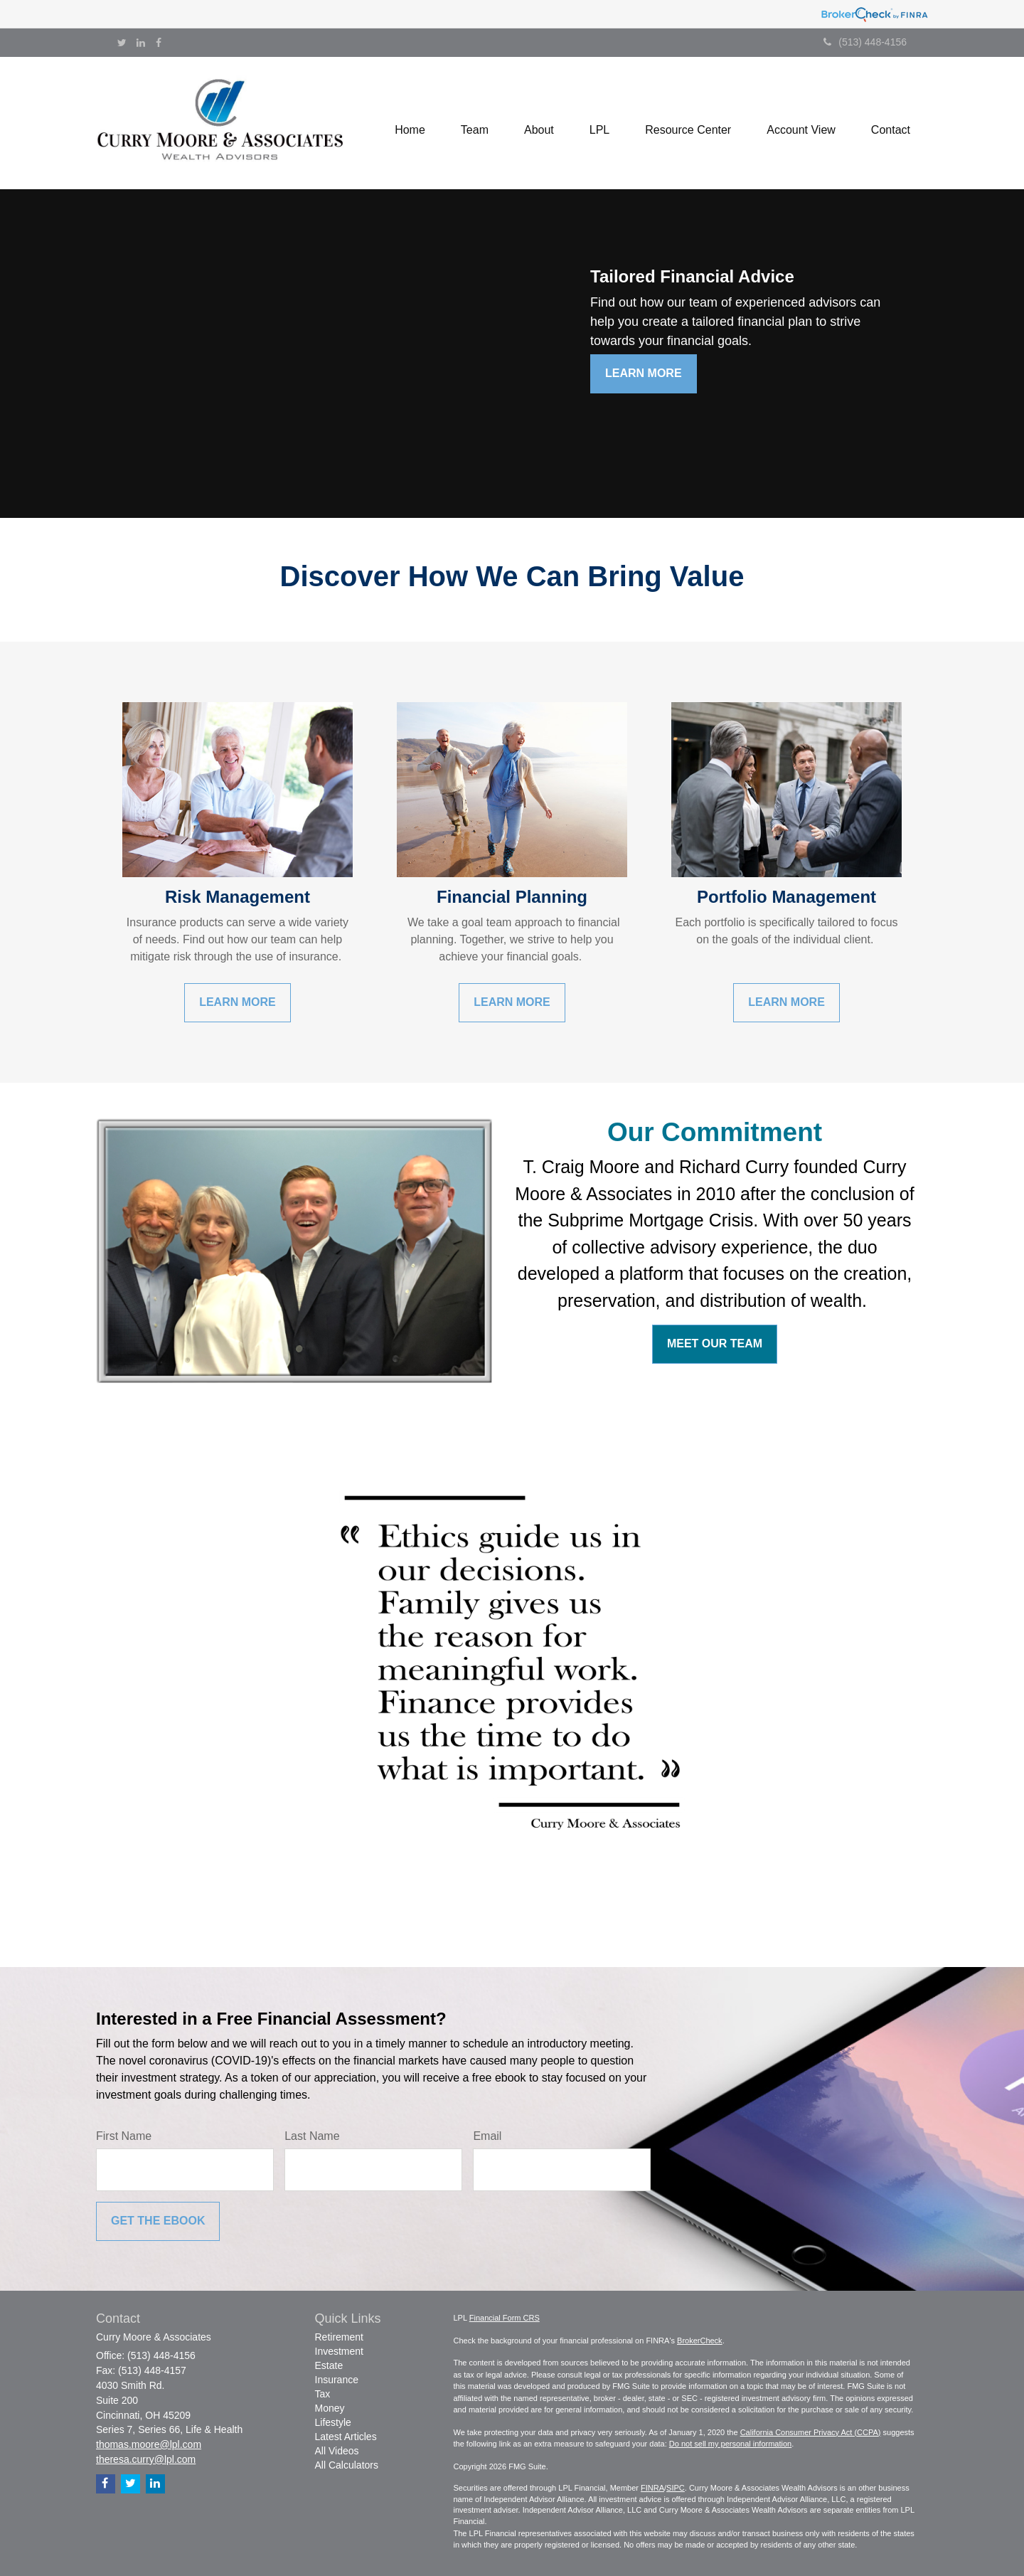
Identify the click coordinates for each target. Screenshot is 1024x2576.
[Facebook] (158, 43)
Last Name (311, 2136)
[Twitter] (122, 43)
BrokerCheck (699, 2340)
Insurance (336, 2379)
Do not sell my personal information (730, 2443)
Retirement (339, 2337)
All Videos (337, 2450)
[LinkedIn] (141, 43)
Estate (329, 2365)
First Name (123, 2136)
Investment (339, 2351)
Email (487, 2136)
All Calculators (346, 2465)
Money (330, 2408)
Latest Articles (346, 2436)
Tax (323, 2394)
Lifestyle (333, 2422)
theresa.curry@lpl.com (146, 2459)
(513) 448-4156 (865, 42)
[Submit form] (158, 2221)
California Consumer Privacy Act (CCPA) (810, 2432)
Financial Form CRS (504, 2317)
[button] (474, 123)
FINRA (652, 2488)
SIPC (675, 2488)
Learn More (643, 373)
